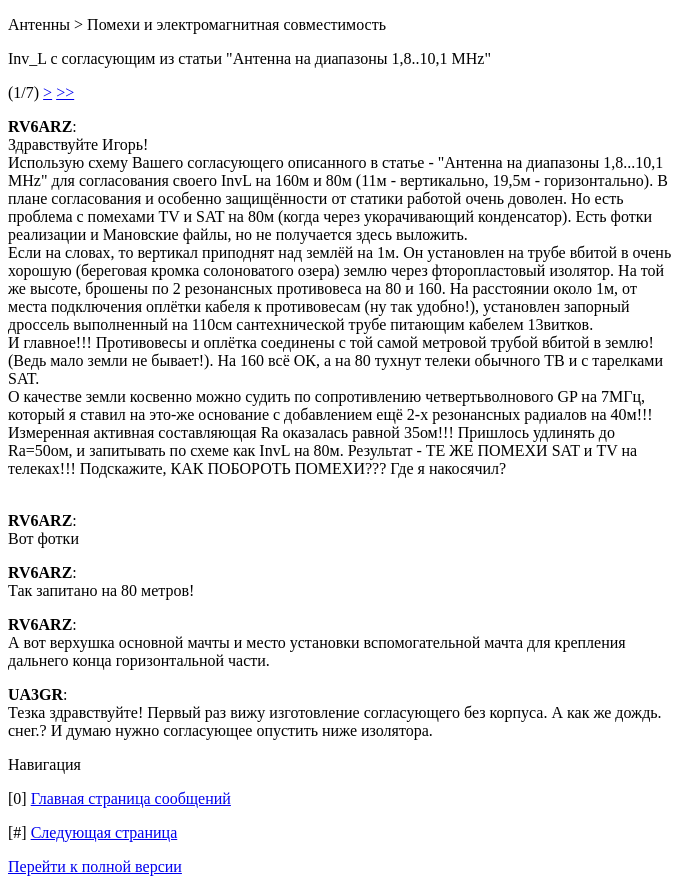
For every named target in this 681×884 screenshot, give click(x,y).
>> (65, 92)
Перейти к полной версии (95, 866)
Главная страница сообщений (131, 798)
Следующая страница (104, 832)
